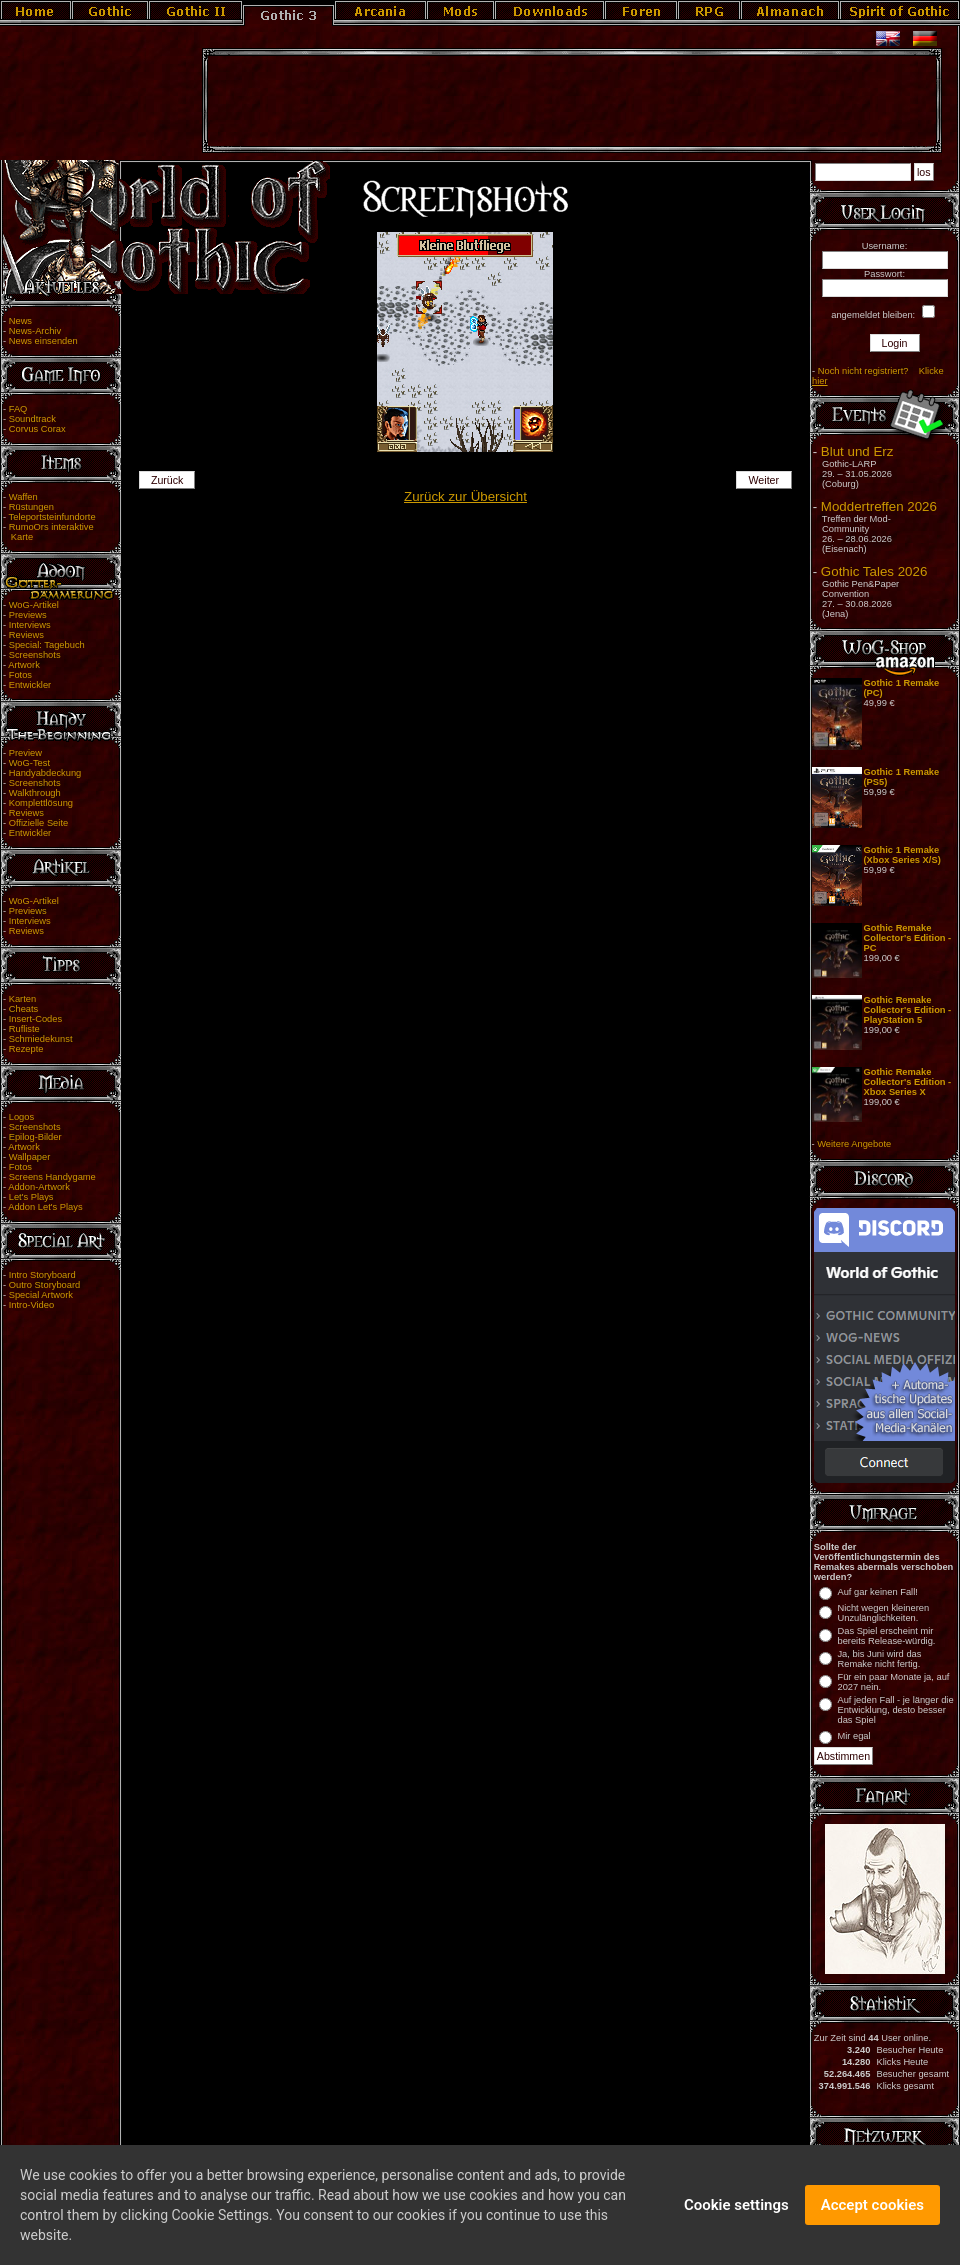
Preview (25, 753)
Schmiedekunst (41, 1039)
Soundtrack (32, 419)
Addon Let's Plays (45, 1207)
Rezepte (26, 1049)
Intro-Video (31, 1305)
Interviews (30, 625)
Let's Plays (31, 1197)
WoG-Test (29, 763)
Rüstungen (31, 507)
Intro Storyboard (42, 1275)
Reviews (26, 635)
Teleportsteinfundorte (52, 517)
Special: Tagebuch (47, 645)
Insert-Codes (35, 1019)
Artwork (24, 665)
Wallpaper (30, 1157)
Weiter (764, 480)
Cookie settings (736, 2217)
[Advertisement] (572, 101)
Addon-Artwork (39, 1187)
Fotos (20, 675)
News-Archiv (35, 331)
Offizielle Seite (38, 823)
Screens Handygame (52, 1177)
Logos (21, 1117)
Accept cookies (872, 2217)
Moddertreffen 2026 (879, 506)
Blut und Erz (857, 451)
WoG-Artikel (34, 605)
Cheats (24, 1009)
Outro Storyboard (45, 1285)
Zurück (167, 480)
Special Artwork (41, 1295)
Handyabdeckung (45, 773)
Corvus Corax (37, 429)
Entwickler (30, 685)
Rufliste (24, 1029)
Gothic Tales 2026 (874, 571)
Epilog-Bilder (35, 1137)
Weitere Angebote (854, 1144)
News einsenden (43, 341)
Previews (28, 615)
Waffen (23, 497)
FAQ (18, 409)
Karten (22, 999)
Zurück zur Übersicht (465, 496)
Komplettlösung (41, 803)
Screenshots (35, 655)
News (20, 321)
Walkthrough (35, 793)
